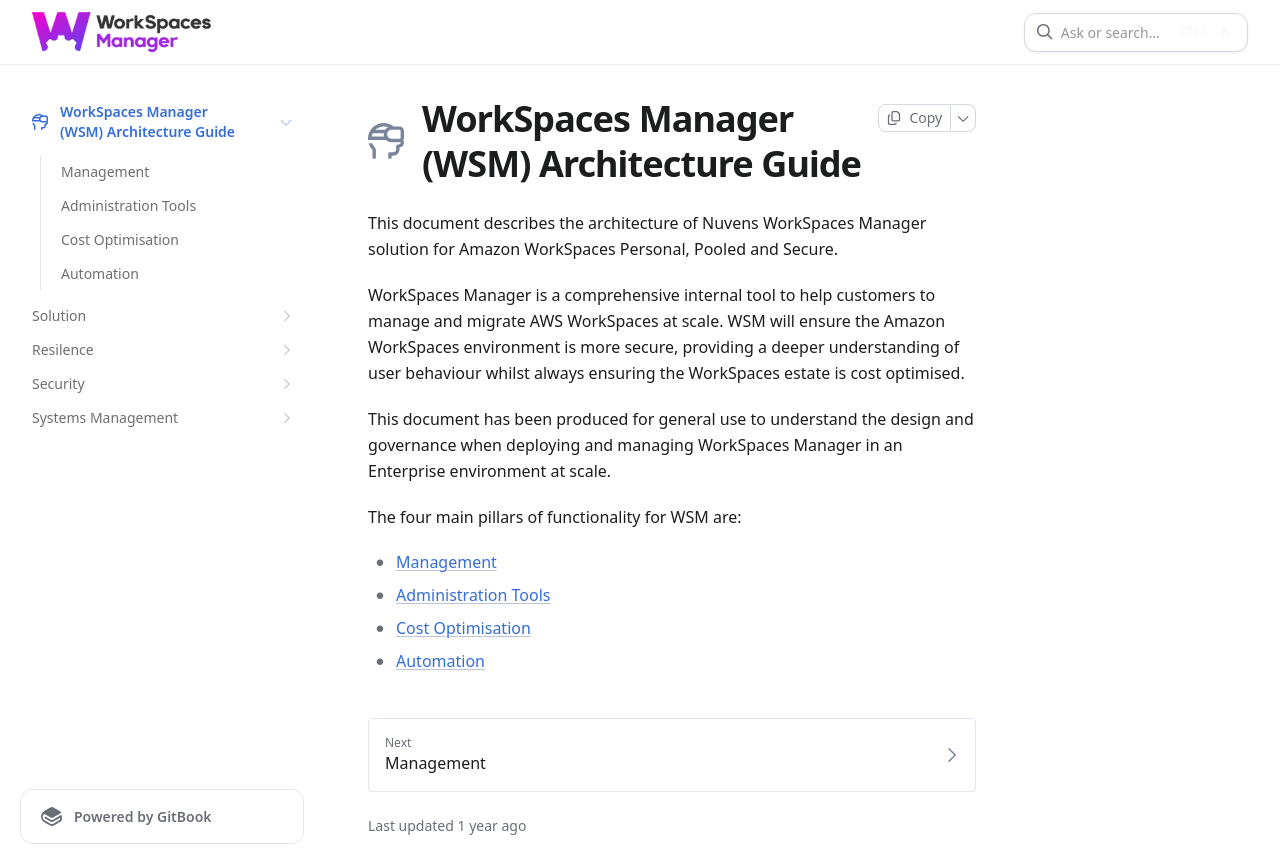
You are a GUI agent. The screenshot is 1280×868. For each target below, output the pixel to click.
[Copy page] (914, 118)
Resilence (164, 350)
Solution (164, 316)
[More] (963, 118)
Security (164, 384)
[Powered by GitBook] (162, 816)
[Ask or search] (1113, 32)
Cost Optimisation (120, 239)
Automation (100, 273)
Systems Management (164, 418)
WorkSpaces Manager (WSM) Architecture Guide (164, 121)
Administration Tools (128, 205)
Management (105, 171)
